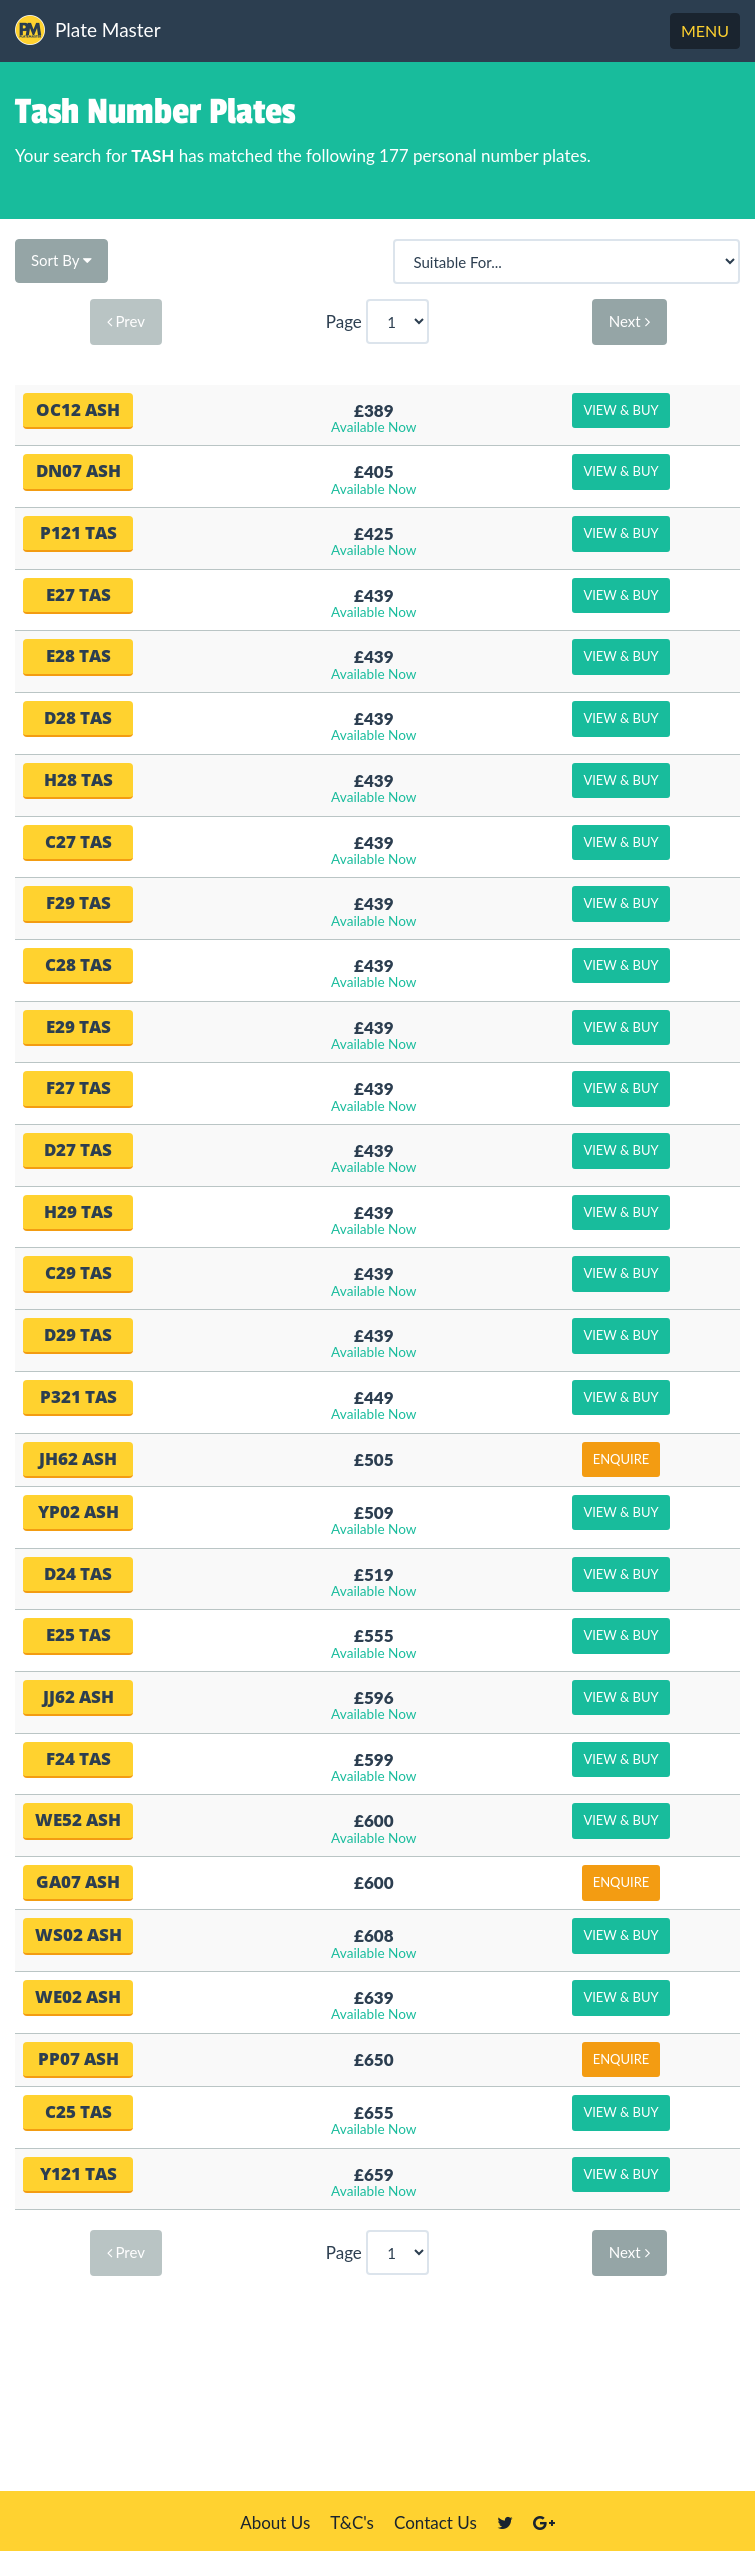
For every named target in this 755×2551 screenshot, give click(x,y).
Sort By (61, 260)
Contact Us (435, 2522)
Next (629, 321)
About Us (275, 2522)
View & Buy (620, 410)
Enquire (621, 1459)
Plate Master (88, 30)
